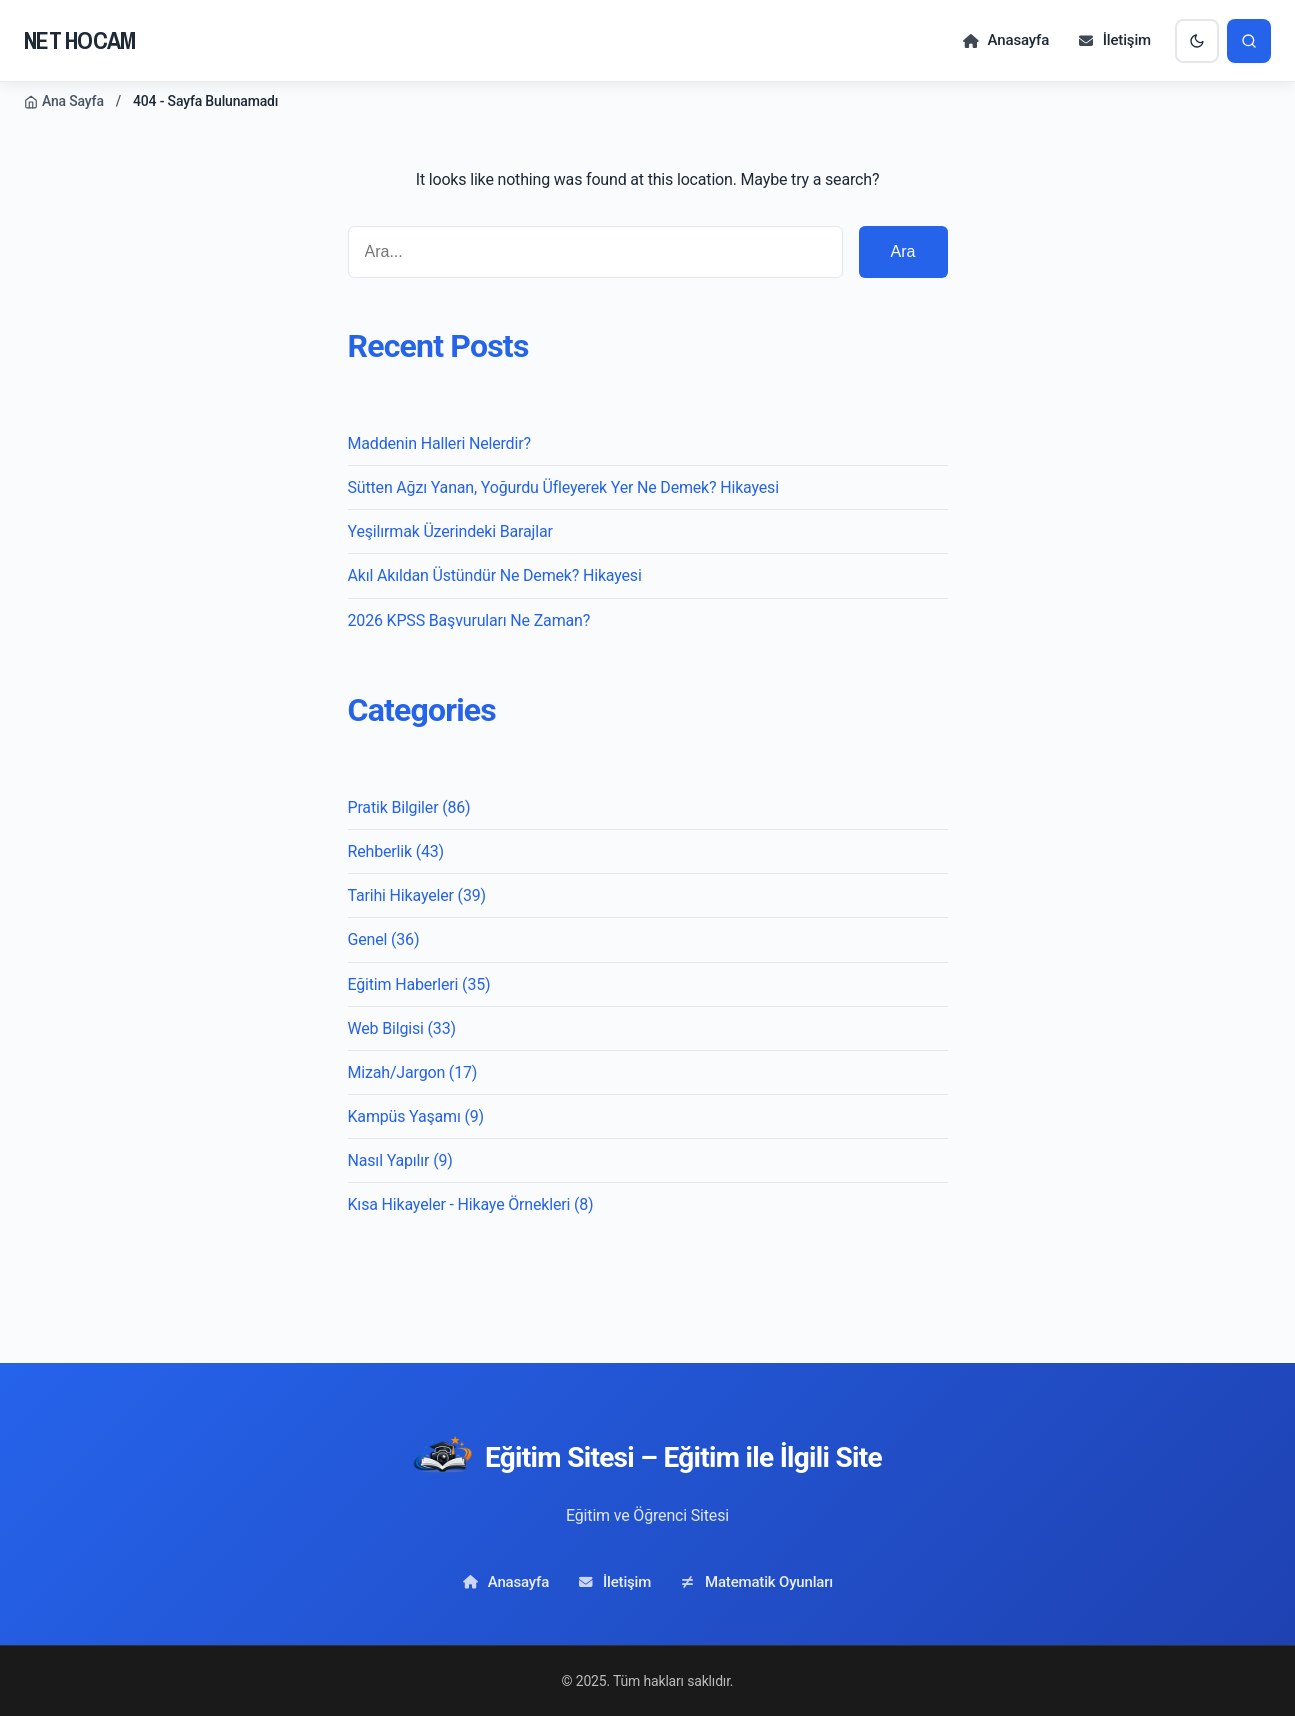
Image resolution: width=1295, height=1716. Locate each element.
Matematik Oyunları (756, 1582)
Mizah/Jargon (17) (413, 1072)
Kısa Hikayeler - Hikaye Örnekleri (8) (471, 1204)
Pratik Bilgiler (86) (409, 807)
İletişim (1114, 40)
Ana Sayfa (64, 101)
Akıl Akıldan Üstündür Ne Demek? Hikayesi (495, 575)
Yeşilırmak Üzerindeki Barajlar (450, 531)
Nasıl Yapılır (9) (400, 1160)
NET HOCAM (80, 40)
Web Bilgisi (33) (402, 1028)
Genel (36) (384, 939)
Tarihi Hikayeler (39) (417, 895)
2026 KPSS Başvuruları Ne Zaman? (469, 620)
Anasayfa (1005, 40)
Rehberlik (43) (396, 851)
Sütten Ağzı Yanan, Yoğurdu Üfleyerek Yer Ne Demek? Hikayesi (563, 487)
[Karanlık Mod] (1197, 41)
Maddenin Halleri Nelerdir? (439, 443)
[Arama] (1249, 41)
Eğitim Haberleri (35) (419, 984)
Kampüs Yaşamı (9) (416, 1116)
